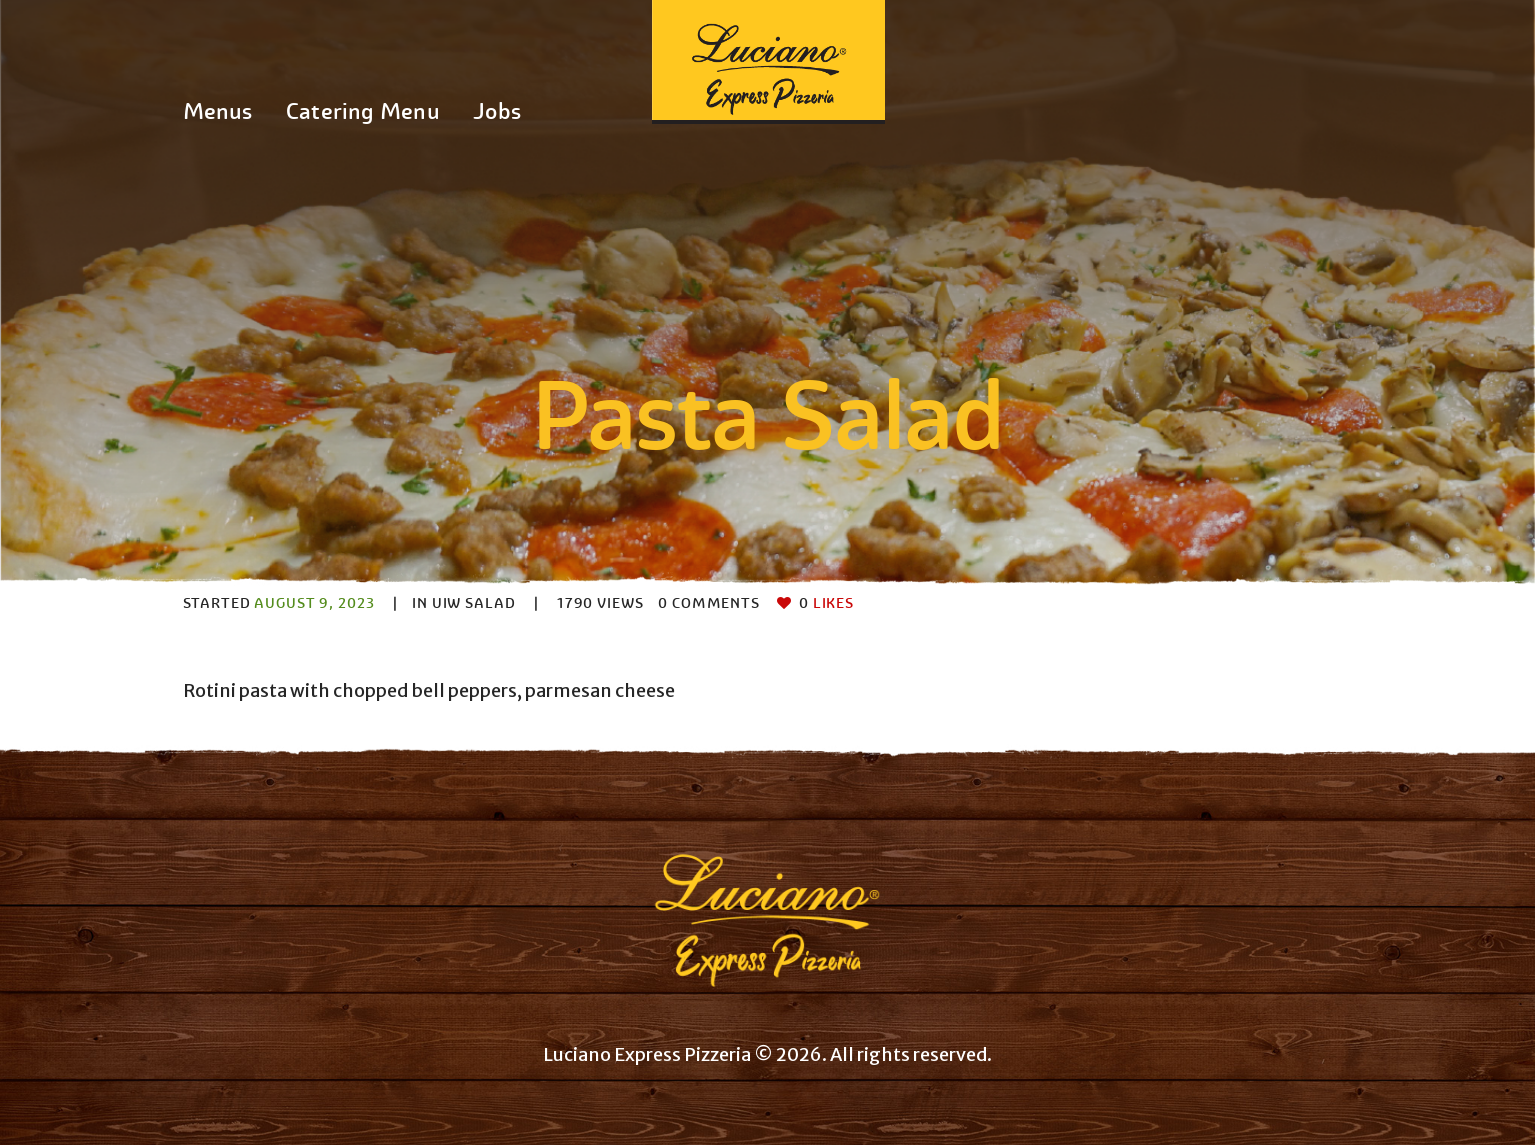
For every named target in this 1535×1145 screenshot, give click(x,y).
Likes (826, 603)
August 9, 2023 (314, 603)
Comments (709, 603)
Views (600, 603)
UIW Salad (474, 603)
